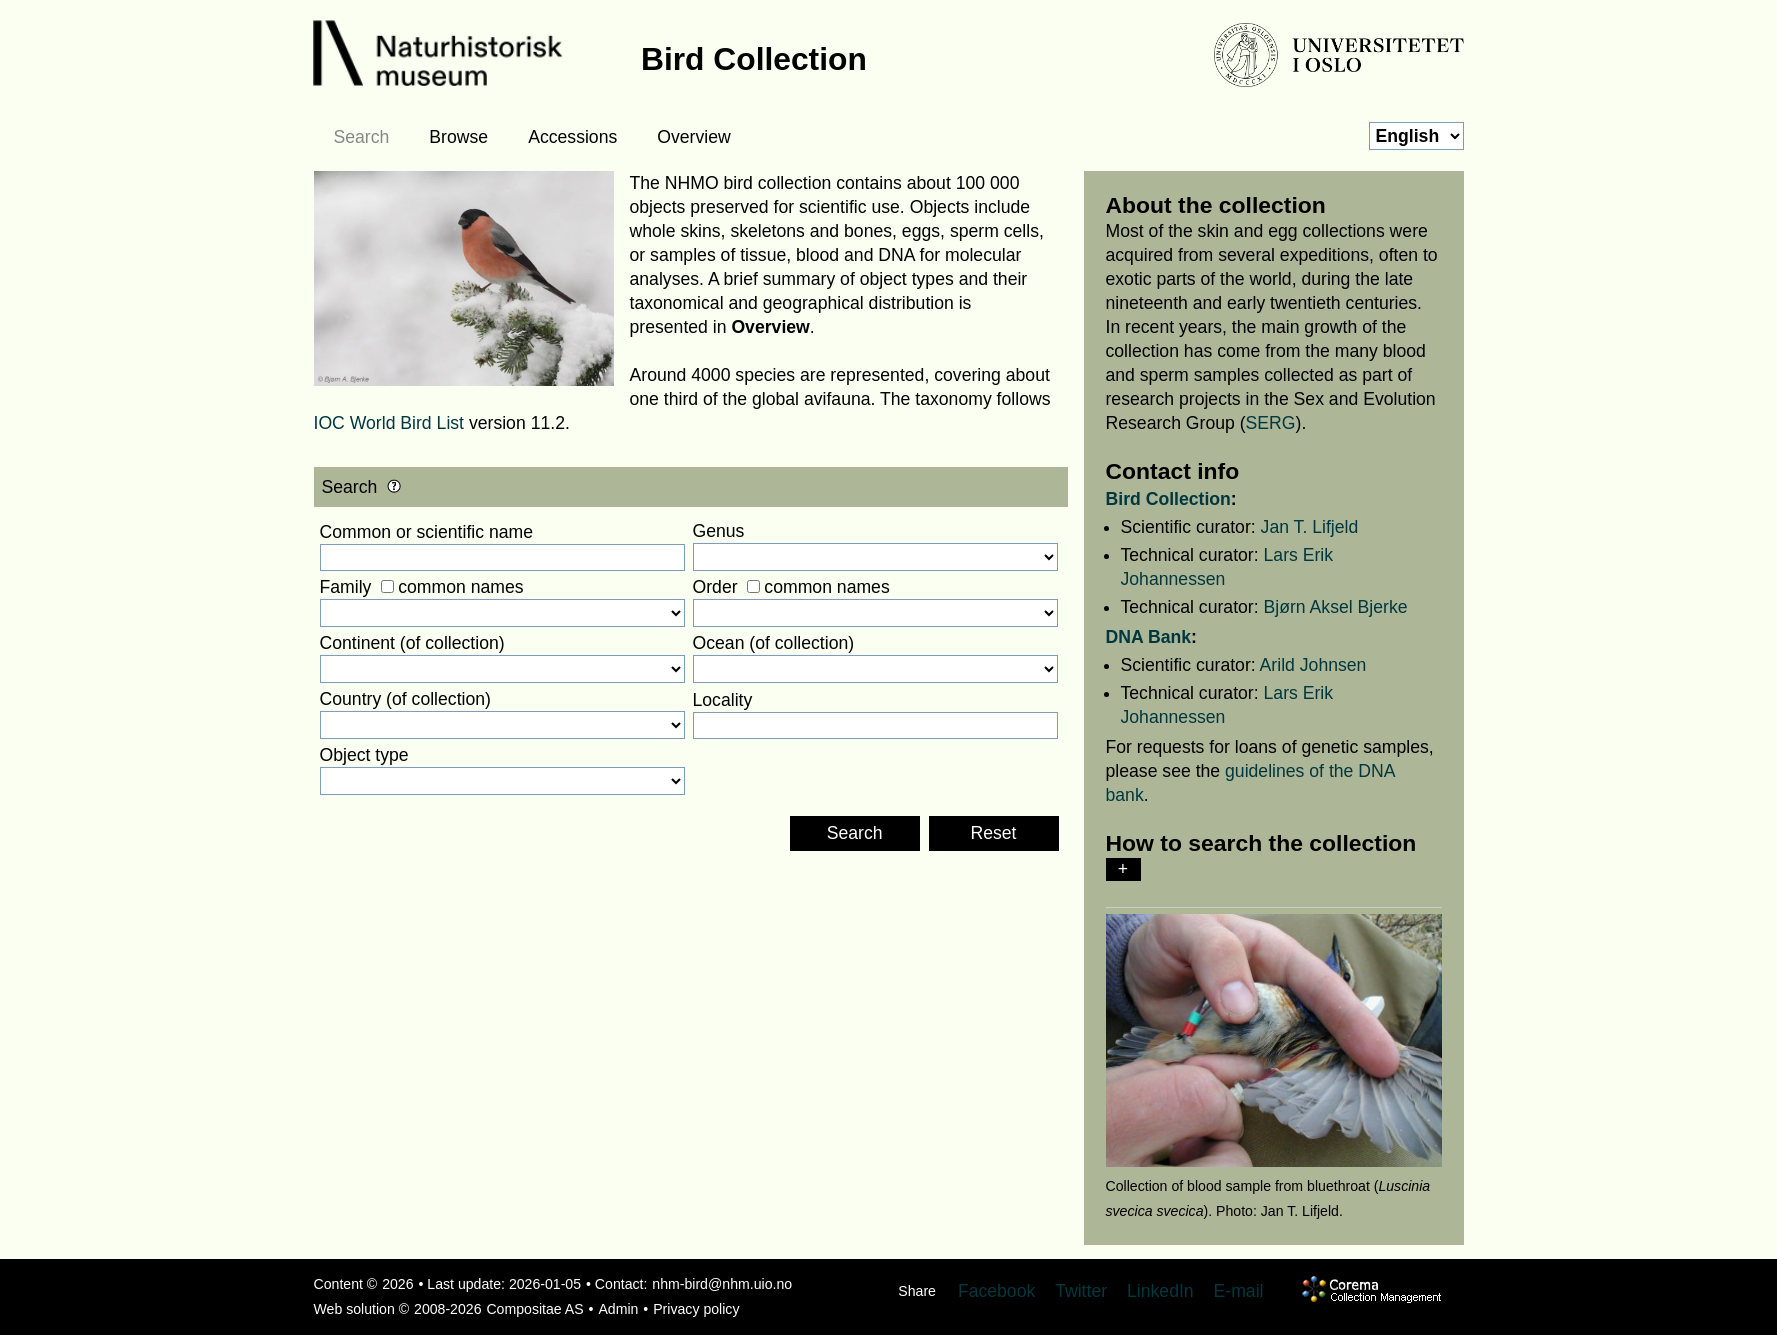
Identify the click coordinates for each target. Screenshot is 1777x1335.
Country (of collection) (405, 699)
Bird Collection (1168, 499)
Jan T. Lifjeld (1310, 527)
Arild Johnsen (1313, 665)
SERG (1271, 423)
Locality (723, 700)
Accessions (572, 137)
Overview (693, 137)
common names (460, 587)
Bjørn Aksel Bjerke (1336, 607)
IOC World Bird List (389, 423)
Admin (618, 1309)
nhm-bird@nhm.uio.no (722, 1284)
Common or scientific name (427, 532)
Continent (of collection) (412, 643)
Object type (364, 755)
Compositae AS (534, 1309)
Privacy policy (696, 1309)
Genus (719, 531)
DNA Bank (1149, 637)
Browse (458, 137)
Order (715, 587)
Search (362, 137)
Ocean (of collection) (774, 643)
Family (346, 587)
